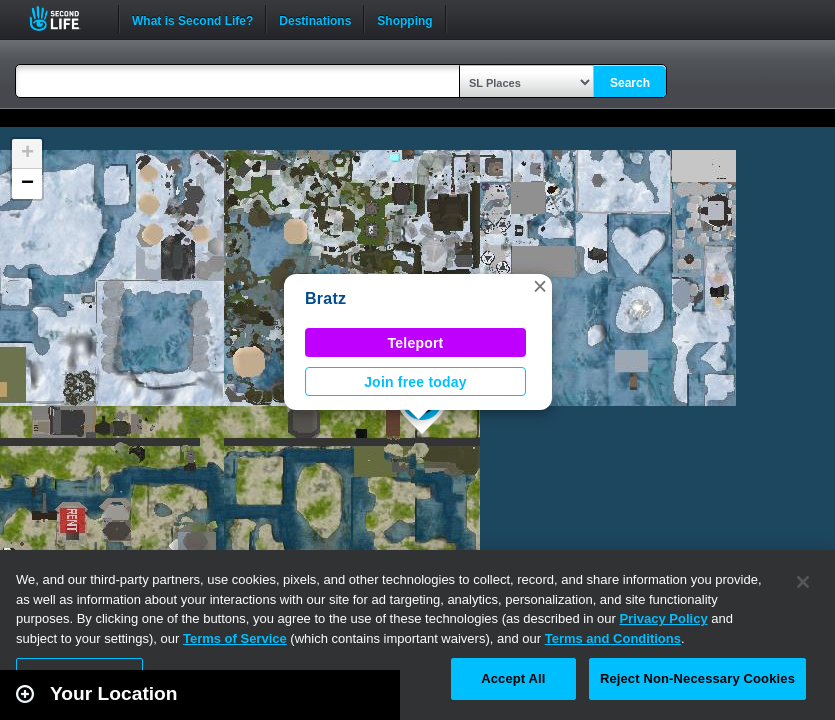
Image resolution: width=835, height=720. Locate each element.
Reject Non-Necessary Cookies (697, 678)
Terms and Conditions (613, 638)
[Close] (803, 582)
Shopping (404, 19)
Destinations (315, 19)
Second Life (65, 18)
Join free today (415, 382)
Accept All (513, 678)
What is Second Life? (192, 19)
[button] (540, 286)
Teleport (416, 343)
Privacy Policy (663, 618)
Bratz (325, 298)
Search (630, 83)
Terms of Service (235, 638)
